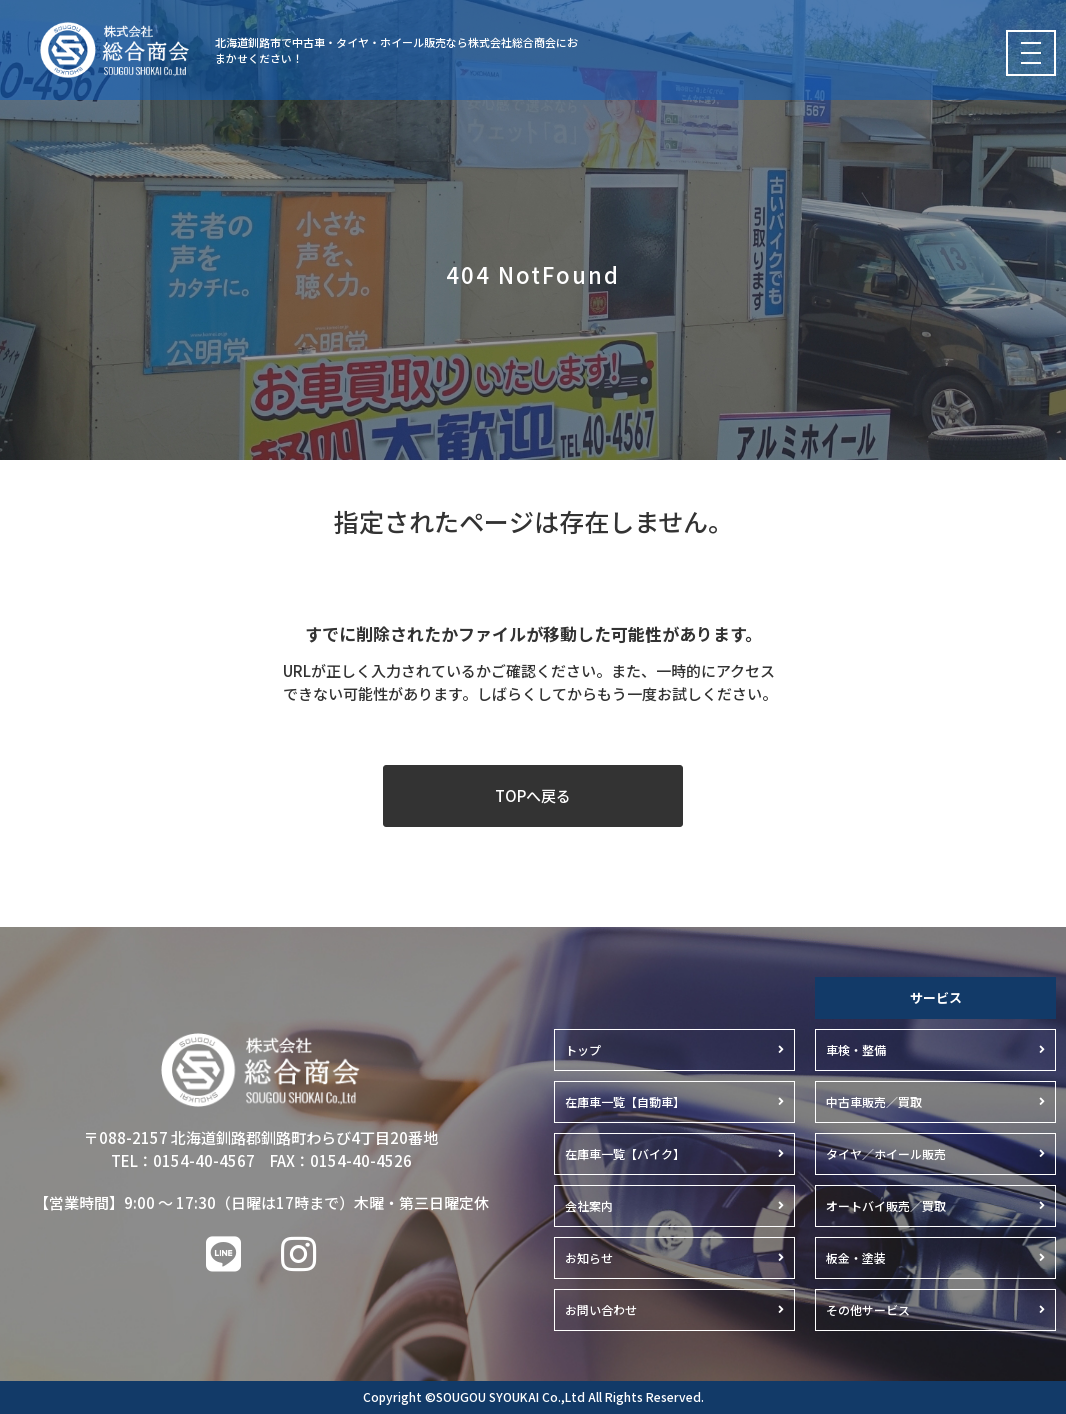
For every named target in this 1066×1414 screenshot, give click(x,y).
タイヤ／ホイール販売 (886, 1153)
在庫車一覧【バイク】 (625, 1153)
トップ (583, 1049)
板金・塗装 (856, 1257)
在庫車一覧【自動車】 (625, 1101)
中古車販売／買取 (874, 1101)
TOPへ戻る (533, 795)
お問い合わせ (601, 1309)
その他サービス (868, 1309)
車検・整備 (856, 1049)
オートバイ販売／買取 (886, 1205)
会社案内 (589, 1205)
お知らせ (589, 1257)
